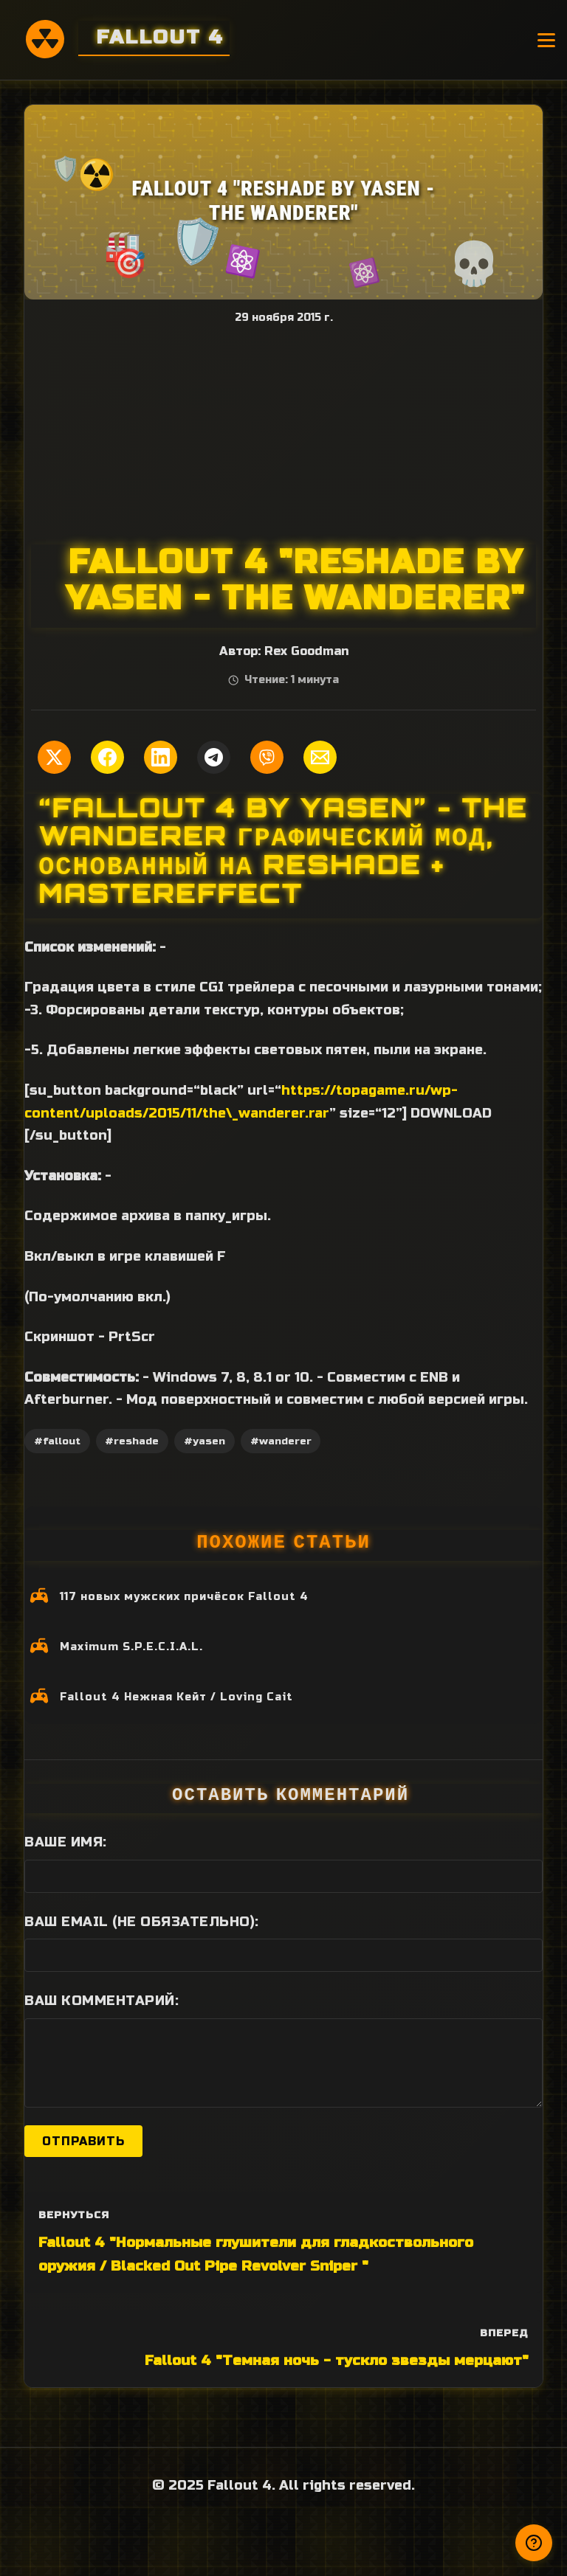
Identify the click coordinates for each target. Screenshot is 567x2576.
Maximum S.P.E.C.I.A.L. (131, 1647)
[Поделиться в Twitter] (54, 757)
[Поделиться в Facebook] (107, 757)
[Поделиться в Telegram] (213, 757)
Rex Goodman (306, 651)
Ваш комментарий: (101, 2000)
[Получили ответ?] (533, 2542)
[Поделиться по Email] (320, 757)
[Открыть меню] (546, 40)
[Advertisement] (283, 433)
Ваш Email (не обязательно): (141, 1922)
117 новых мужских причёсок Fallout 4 (184, 1596)
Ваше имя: (65, 1842)
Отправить (83, 2141)
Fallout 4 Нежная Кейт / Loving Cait (176, 1697)
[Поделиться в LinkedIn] (160, 757)
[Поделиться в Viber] (267, 757)
